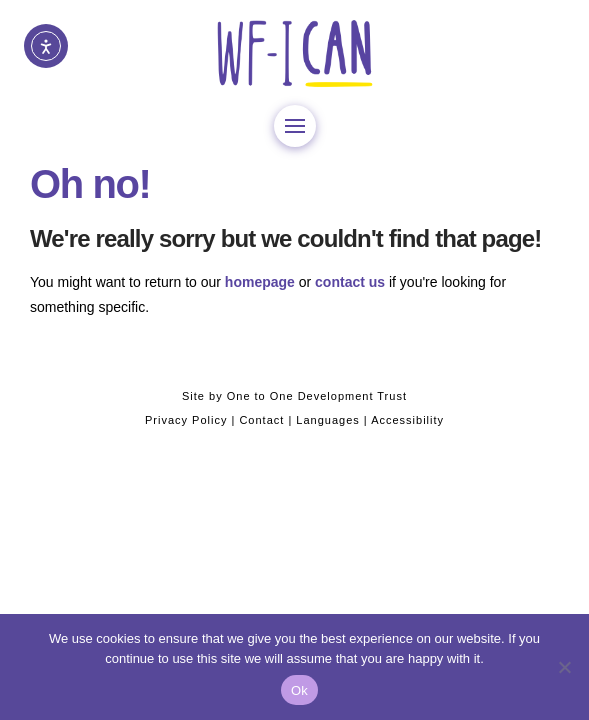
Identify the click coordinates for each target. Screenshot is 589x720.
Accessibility (407, 420)
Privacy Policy (186, 420)
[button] (295, 126)
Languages (327, 420)
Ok (299, 690)
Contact (261, 420)
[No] (564, 667)
